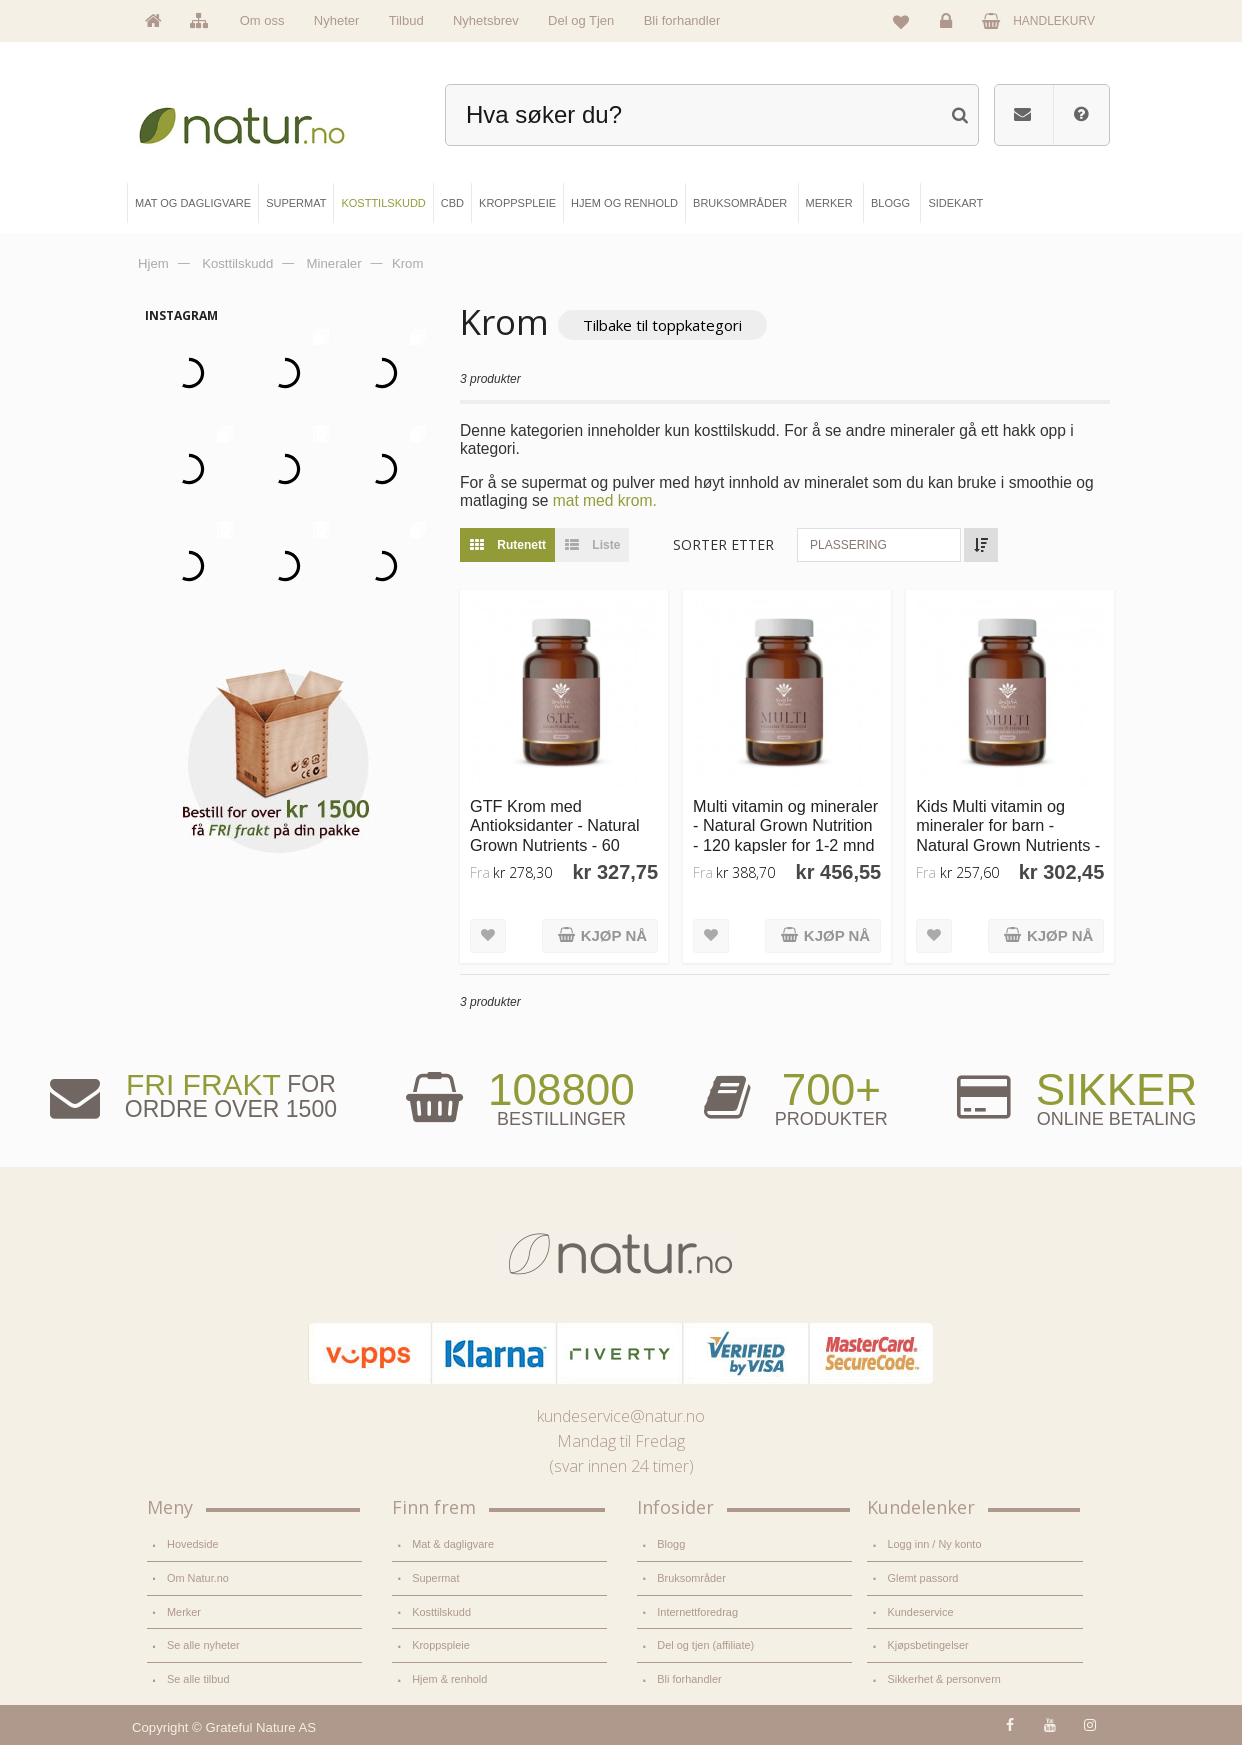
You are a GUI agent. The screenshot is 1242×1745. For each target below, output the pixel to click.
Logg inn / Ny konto (934, 1544)
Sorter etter (723, 544)
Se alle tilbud (198, 1679)
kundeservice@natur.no (621, 1416)
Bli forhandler (682, 20)
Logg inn (949, 26)
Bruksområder (691, 1578)
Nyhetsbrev (486, 20)
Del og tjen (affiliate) (705, 1645)
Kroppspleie (441, 1645)
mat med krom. (605, 500)
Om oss (262, 20)
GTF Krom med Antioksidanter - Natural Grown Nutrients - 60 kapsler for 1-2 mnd (555, 835)
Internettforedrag (697, 1612)
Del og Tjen (581, 20)
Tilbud (406, 20)
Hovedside (193, 1544)
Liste (587, 545)
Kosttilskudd (441, 1612)
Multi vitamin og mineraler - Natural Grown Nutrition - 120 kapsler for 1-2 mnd (785, 825)
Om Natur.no (198, 1578)
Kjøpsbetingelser (927, 1645)
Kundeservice (920, 1612)
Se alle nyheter (203, 1645)
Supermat (435, 1578)
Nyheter (337, 20)
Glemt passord (922, 1578)
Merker (184, 1612)
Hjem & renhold (449, 1679)
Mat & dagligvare (453, 1544)
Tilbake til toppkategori (662, 325)
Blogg (671, 1544)
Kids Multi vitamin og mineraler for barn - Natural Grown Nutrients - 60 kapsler (1008, 835)
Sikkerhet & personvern (943, 1679)
